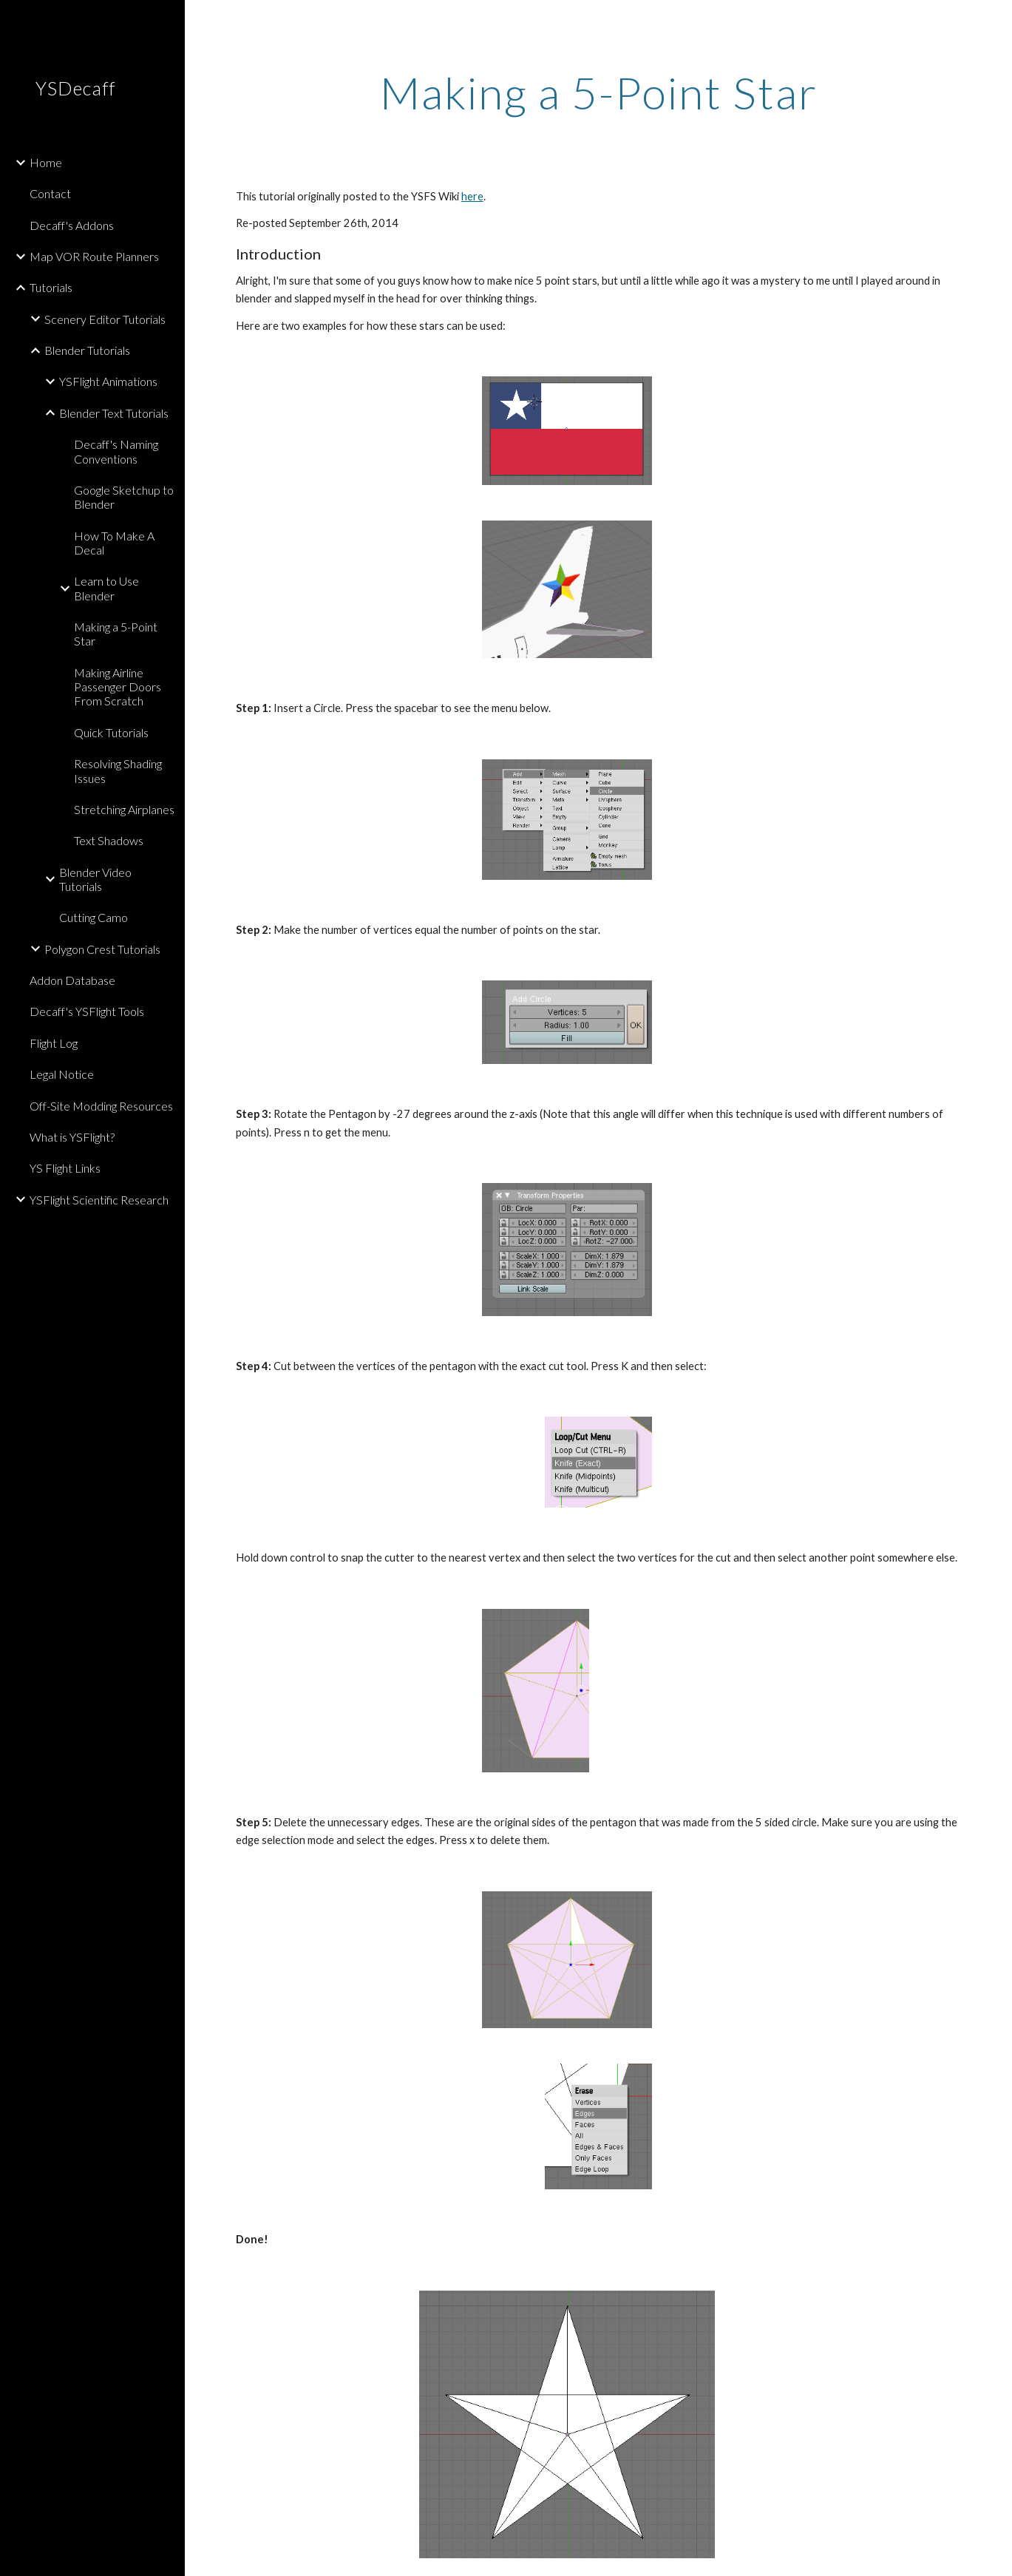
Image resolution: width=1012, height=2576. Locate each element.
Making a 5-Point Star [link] (115, 634)
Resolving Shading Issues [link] (118, 770)
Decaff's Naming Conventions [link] (116, 451)
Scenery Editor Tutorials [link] (105, 319)
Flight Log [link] (54, 1043)
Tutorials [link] (51, 287)
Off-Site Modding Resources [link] (101, 1106)
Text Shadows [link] (108, 840)
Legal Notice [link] (62, 1074)
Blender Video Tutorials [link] (95, 879)
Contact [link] (50, 193)
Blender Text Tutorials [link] (114, 413)
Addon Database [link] (72, 980)
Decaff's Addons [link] (72, 225)
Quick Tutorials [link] (111, 732)
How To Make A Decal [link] (114, 543)
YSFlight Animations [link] (108, 381)
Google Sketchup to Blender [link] (124, 497)
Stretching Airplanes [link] (124, 809)
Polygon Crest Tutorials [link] (102, 949)
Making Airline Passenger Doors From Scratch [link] (117, 686)
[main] (598, 92)
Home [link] (46, 162)
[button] (994, 20)
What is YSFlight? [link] (72, 1137)
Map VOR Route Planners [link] (94, 256)
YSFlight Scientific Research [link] (99, 1200)
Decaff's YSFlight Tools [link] (87, 1011)
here (472, 196)
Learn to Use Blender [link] (106, 588)
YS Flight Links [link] (65, 1168)
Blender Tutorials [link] (87, 350)
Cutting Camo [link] (93, 917)
